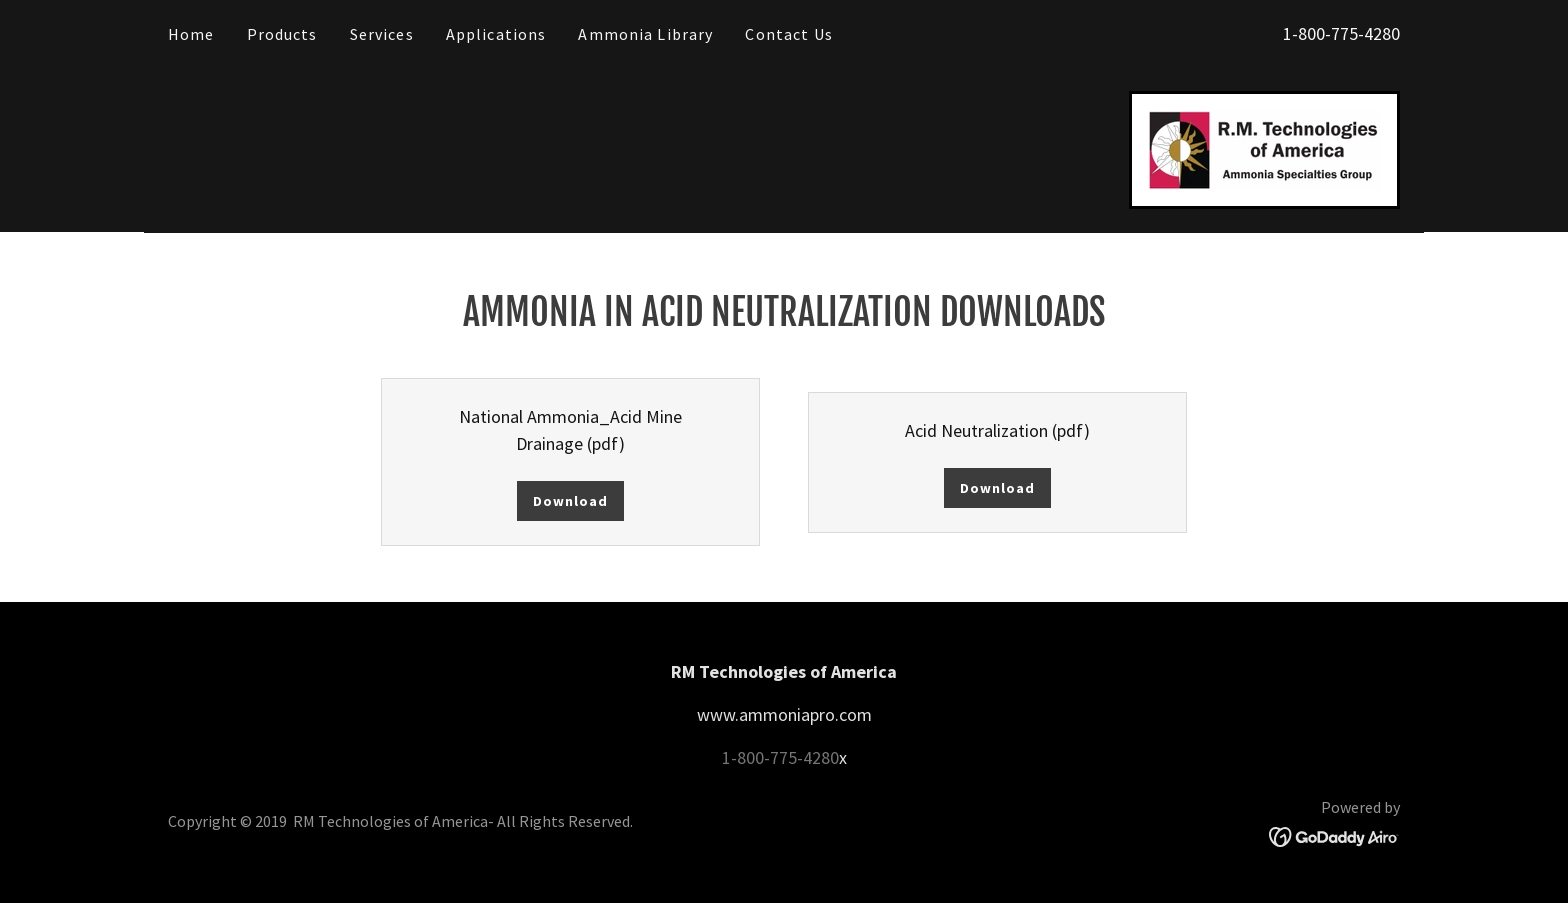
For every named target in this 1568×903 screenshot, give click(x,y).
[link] (1264, 147)
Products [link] (282, 34)
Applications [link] (496, 34)
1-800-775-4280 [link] (1341, 33)
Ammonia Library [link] (645, 34)
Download (570, 501)
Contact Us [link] (788, 34)
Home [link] (191, 34)
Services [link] (382, 34)
